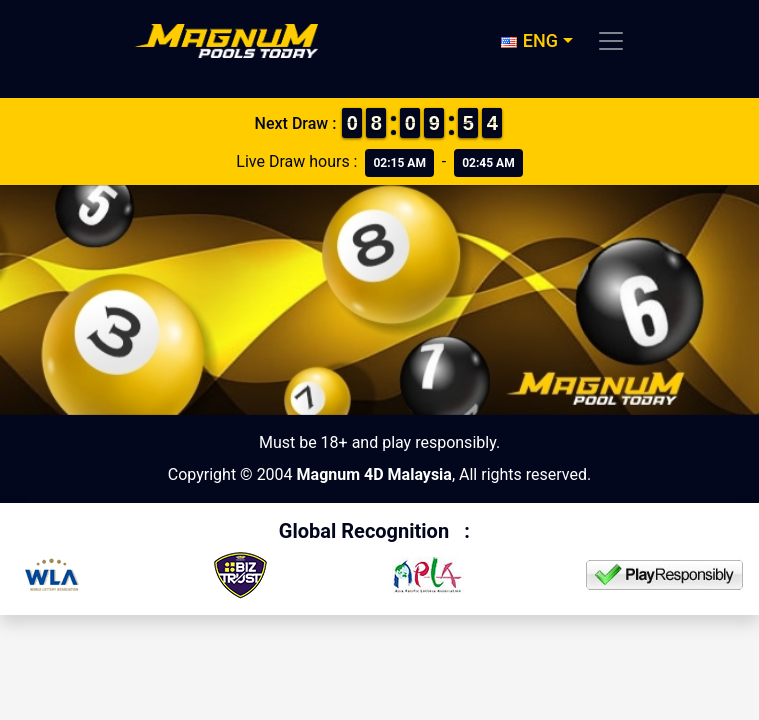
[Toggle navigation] (611, 41)
